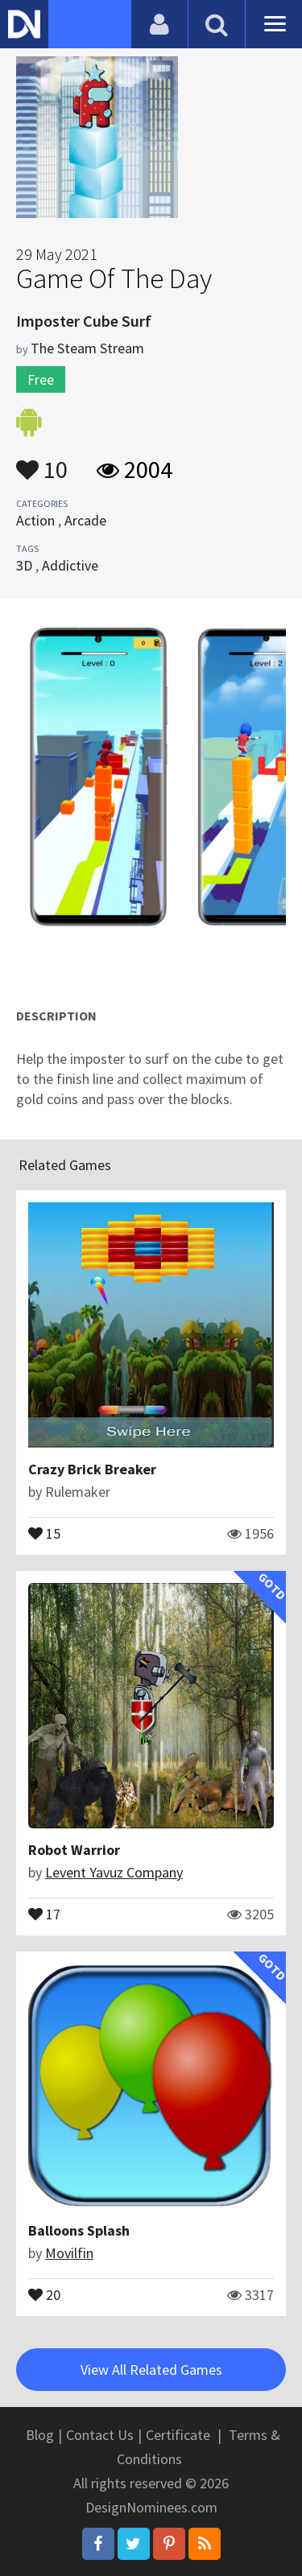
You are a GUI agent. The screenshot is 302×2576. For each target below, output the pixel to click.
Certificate (178, 2435)
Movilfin (69, 2253)
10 (42, 462)
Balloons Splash (79, 2230)
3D (24, 565)
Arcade (85, 520)
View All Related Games (151, 2369)
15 (44, 1532)
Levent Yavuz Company (114, 1872)
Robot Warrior (74, 1849)
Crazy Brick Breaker (92, 1469)
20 (44, 2293)
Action (35, 520)
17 (44, 1913)
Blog (40, 2435)
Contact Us (100, 2435)
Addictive (70, 565)
